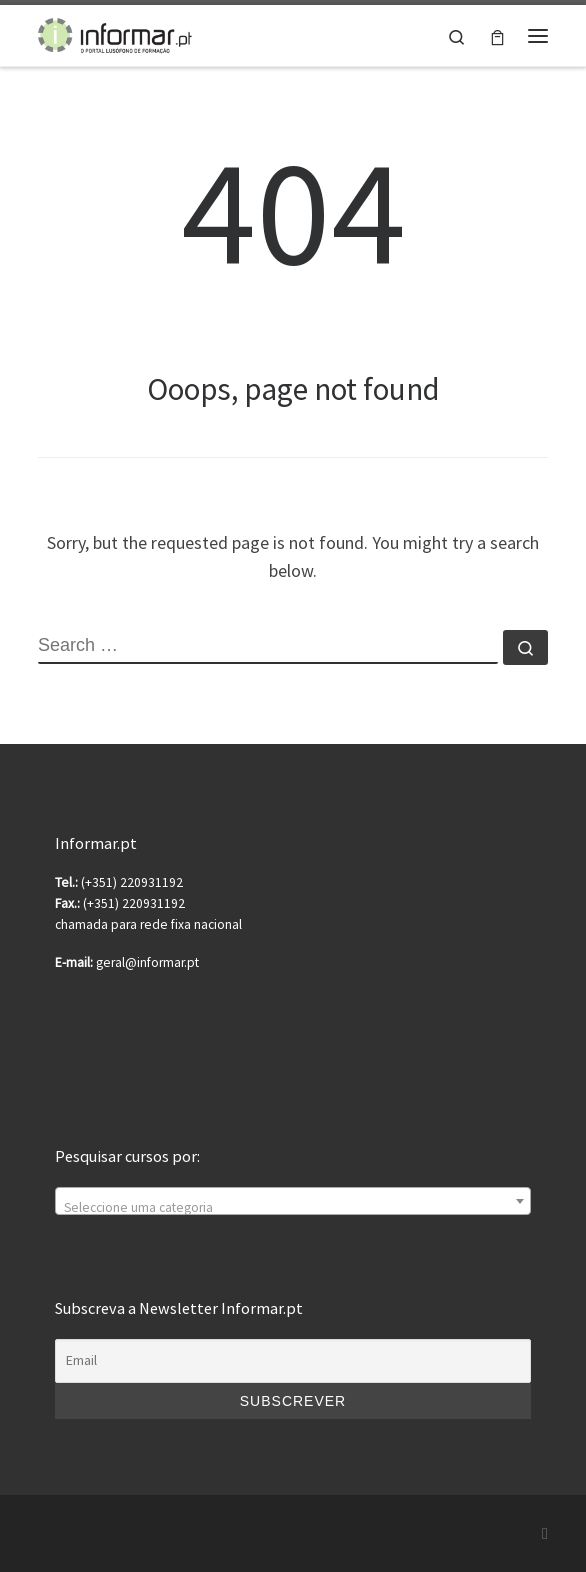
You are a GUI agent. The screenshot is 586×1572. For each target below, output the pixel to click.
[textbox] (293, 1209)
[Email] (293, 1361)
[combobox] (293, 1201)
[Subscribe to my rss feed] (545, 1533)
